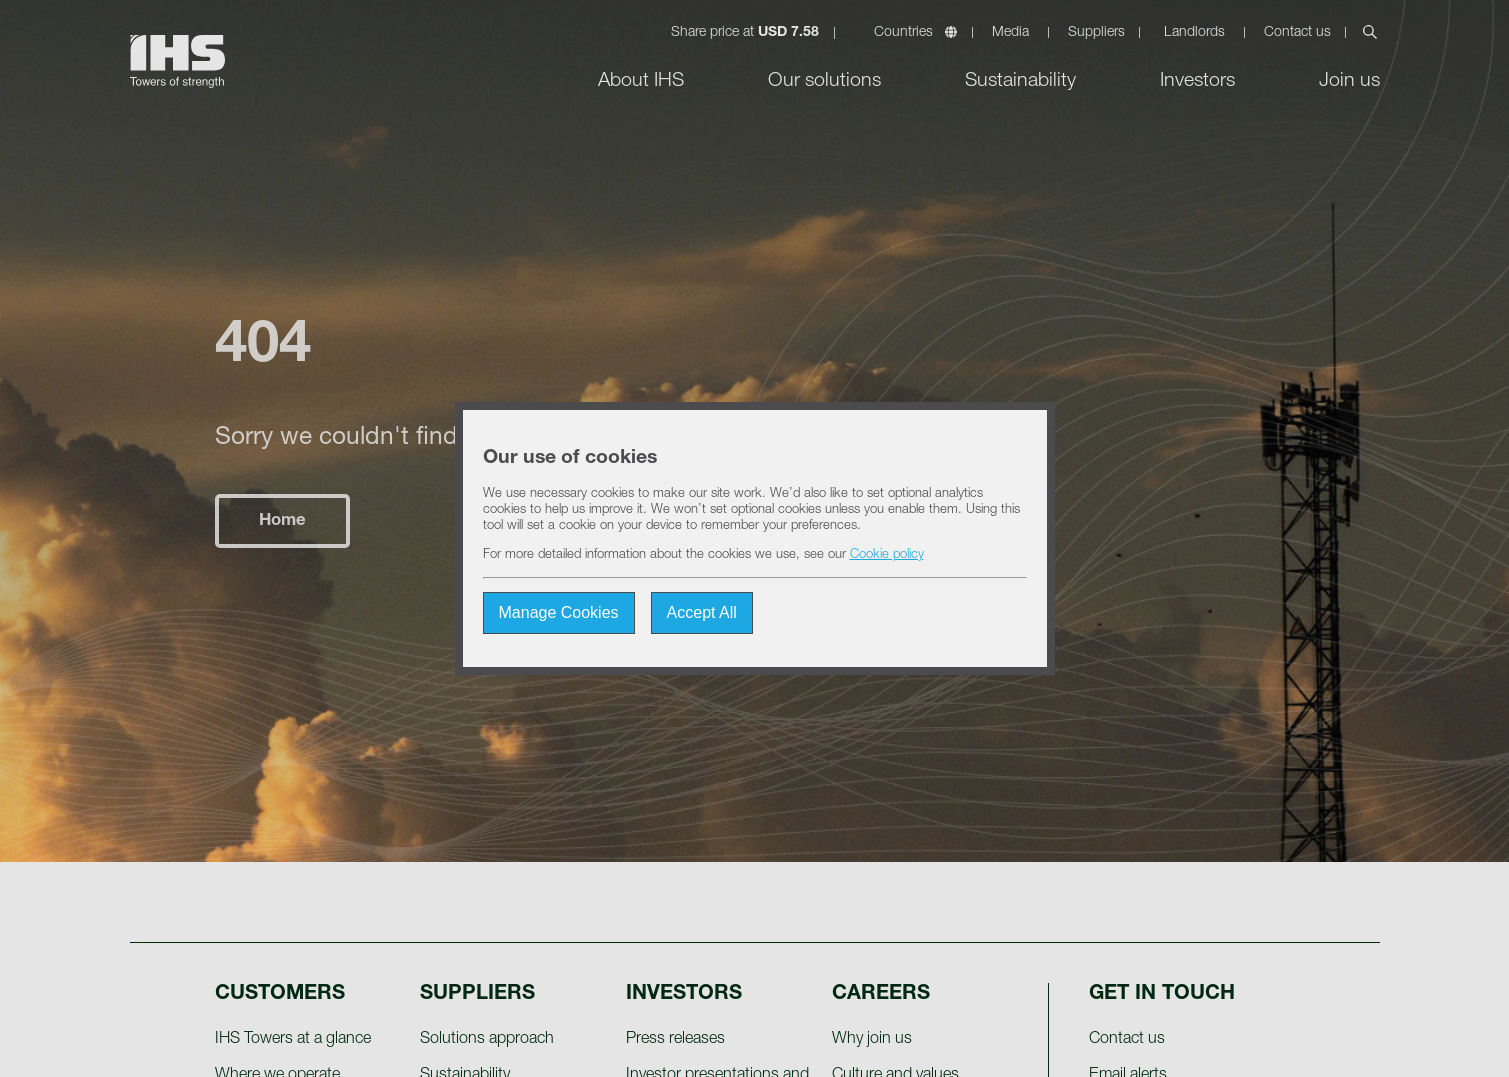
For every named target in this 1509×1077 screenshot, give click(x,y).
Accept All (702, 612)
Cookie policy (887, 555)
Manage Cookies (559, 612)
